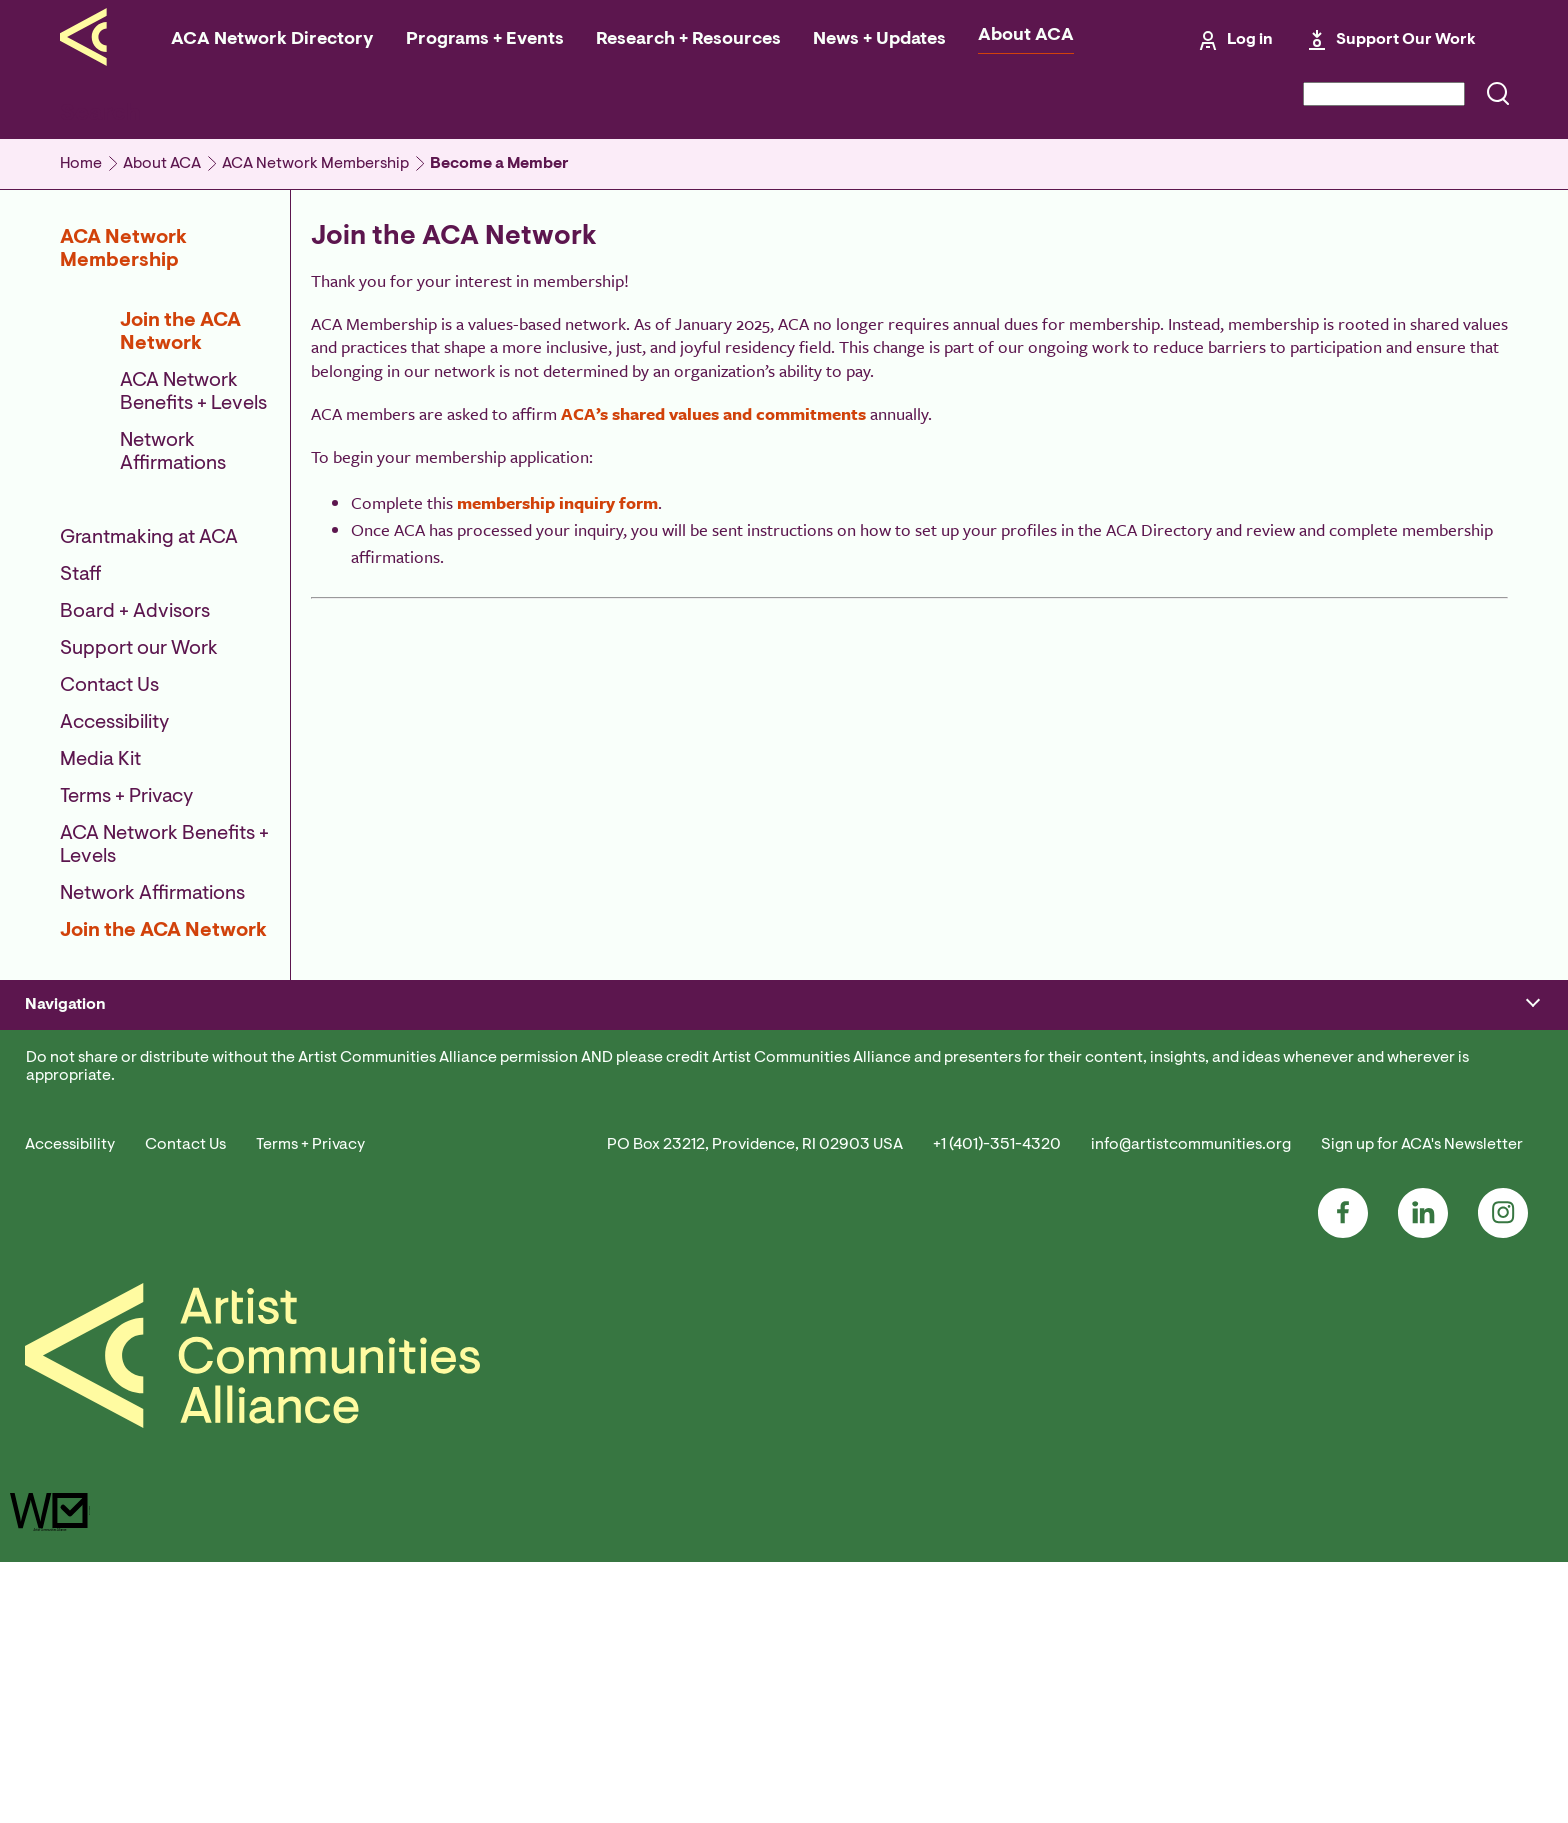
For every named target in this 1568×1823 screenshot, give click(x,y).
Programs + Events (485, 40)
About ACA (1026, 36)
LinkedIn (1423, 1475)
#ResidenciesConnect (384, 980)
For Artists (638, 931)
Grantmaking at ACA (149, 538)
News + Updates (879, 40)
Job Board (927, 980)
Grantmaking (66, 1150)
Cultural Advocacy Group (1265, 955)
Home (81, 164)
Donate (48, 1125)
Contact (340, 1247)
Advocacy (55, 1174)
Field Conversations (378, 1029)
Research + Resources (688, 40)
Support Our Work (1406, 40)
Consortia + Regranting (389, 1004)
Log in (1250, 40)
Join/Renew (62, 931)
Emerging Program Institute (405, 955)
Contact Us (109, 686)
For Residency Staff (667, 955)
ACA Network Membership (315, 164)
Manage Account (78, 955)
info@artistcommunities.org (1191, 1406)
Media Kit (100, 760)
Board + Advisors (135, 612)
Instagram (1503, 1475)
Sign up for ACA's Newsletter (1422, 1406)
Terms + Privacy (126, 797)
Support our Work (139, 649)
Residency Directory (670, 980)
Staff (81, 575)
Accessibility (114, 723)
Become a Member (499, 164)
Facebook (1343, 1475)
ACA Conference (369, 931)
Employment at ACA (380, 1223)
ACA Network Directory (272, 40)
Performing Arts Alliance (1265, 980)
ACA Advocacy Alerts (1252, 931)
